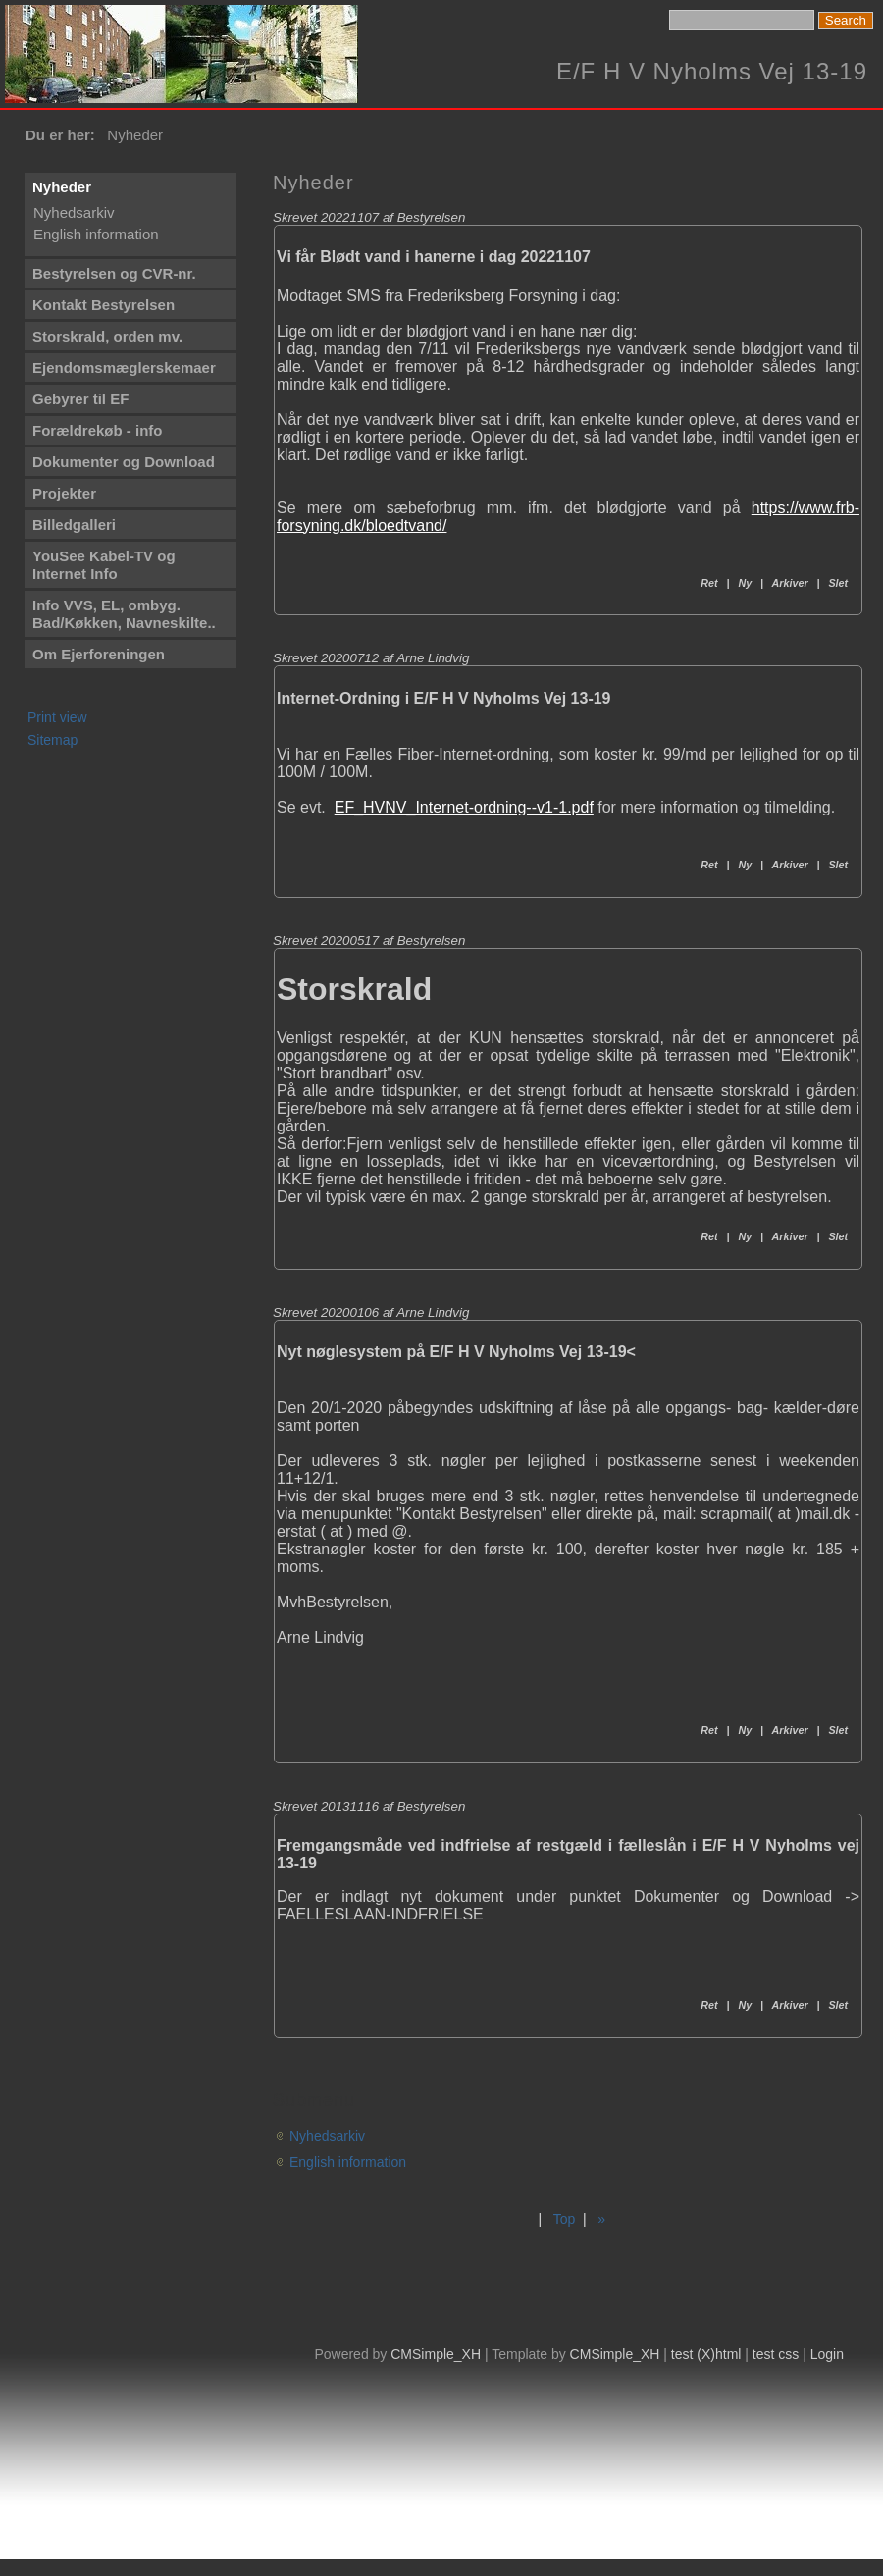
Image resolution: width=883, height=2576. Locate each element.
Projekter (64, 493)
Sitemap (52, 740)
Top (564, 2219)
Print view (57, 717)
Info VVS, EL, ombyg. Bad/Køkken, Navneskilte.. (124, 614)
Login (827, 2354)
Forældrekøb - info (97, 430)
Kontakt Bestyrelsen (103, 304)
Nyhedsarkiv (74, 212)
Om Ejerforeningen (98, 654)
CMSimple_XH (435, 2354)
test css (776, 2354)
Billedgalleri (74, 524)
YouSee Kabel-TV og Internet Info (104, 565)
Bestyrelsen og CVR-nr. (114, 273)
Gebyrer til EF (80, 399)
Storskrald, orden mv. (107, 336)
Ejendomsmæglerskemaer (124, 367)
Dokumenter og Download (123, 461)
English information (96, 234)
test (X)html (706, 2354)
